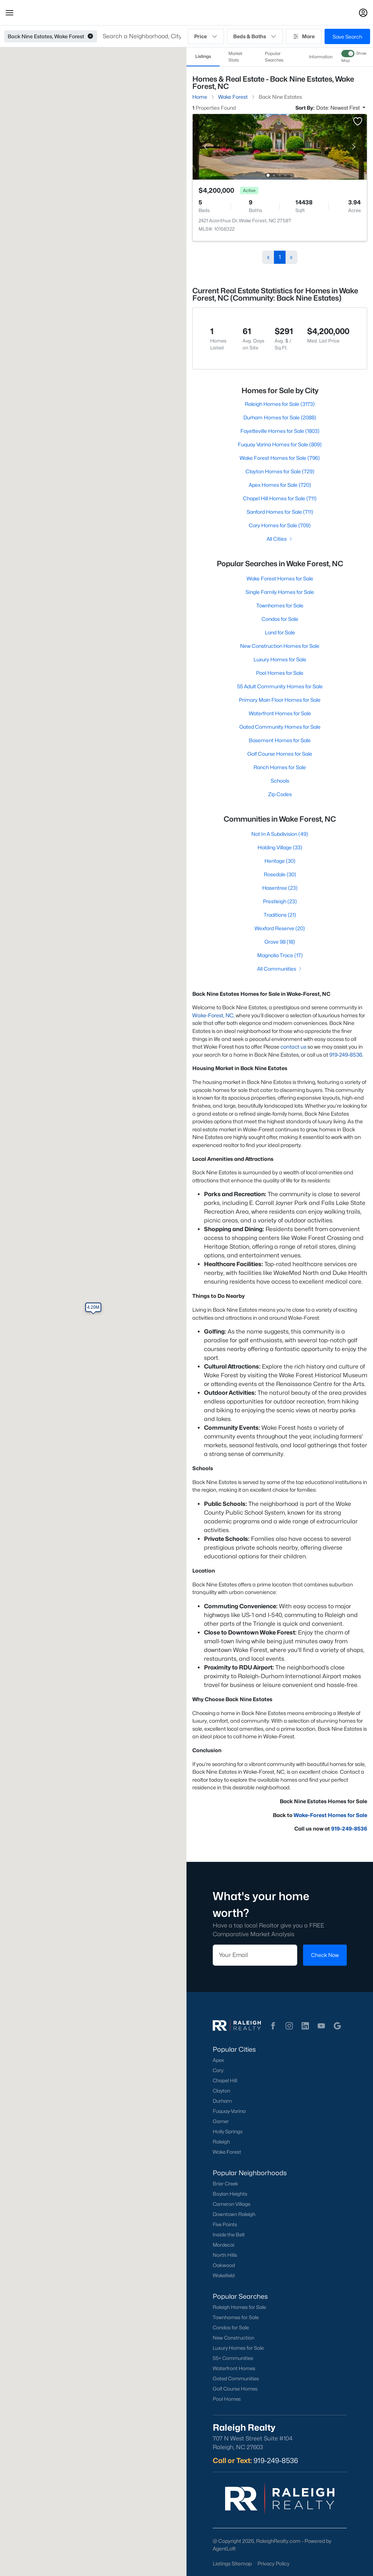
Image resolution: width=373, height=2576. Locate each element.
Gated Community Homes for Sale (280, 727)
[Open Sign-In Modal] (363, 13)
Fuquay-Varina (229, 2111)
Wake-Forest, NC (212, 1015)
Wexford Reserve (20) (280, 928)
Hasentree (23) (280, 888)
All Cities (280, 539)
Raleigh (221, 2142)
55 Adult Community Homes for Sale (280, 686)
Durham (222, 2101)
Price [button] (206, 36)
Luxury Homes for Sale (280, 659)
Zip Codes (280, 794)
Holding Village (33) (280, 847)
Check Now (325, 1955)
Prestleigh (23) (280, 901)
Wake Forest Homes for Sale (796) (280, 458)
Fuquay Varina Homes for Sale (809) (280, 444)
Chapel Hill (225, 2080)
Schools (280, 781)
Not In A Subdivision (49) (279, 834)
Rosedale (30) (280, 874)
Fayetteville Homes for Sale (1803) (279, 431)
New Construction (233, 2338)
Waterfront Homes (234, 2368)
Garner (221, 2121)
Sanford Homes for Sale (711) (280, 512)
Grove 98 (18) (279, 942)
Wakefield (224, 2275)
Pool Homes (227, 2399)
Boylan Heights (230, 2194)
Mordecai (223, 2245)
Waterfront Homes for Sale (280, 713)
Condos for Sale (280, 619)
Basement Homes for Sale (280, 740)
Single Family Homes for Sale (280, 592)
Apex (218, 2060)
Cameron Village (231, 2204)
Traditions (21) (280, 915)
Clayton (221, 2091)
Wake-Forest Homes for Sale (330, 1815)
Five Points (225, 2224)
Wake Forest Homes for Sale (280, 578)
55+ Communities (233, 2358)
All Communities (280, 969)
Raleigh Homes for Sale (239, 2307)
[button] (9, 12)
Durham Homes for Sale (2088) (279, 417)
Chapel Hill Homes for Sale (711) (280, 498)
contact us (293, 1047)
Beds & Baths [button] (255, 36)
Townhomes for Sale (279, 605)
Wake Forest (227, 2152)
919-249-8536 (345, 1055)
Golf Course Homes (235, 2389)
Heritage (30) (279, 861)
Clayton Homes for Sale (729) (280, 471)
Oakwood (224, 2265)
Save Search (347, 37)
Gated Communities (236, 2378)
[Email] (255, 1955)
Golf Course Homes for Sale (279, 754)
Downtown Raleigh (234, 2214)
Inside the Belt (229, 2235)
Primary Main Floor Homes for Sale (280, 700)
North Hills (225, 2255)
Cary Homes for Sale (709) (280, 525)
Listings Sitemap (232, 2563)
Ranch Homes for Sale (280, 767)
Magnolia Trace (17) (280, 955)
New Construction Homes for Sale (279, 646)
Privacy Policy (274, 2563)
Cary (218, 2070)
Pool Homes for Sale (279, 673)
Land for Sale (280, 632)
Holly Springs (228, 2131)
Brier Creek (225, 2184)
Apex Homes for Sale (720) (280, 485)
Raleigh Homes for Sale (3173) (280, 404)
